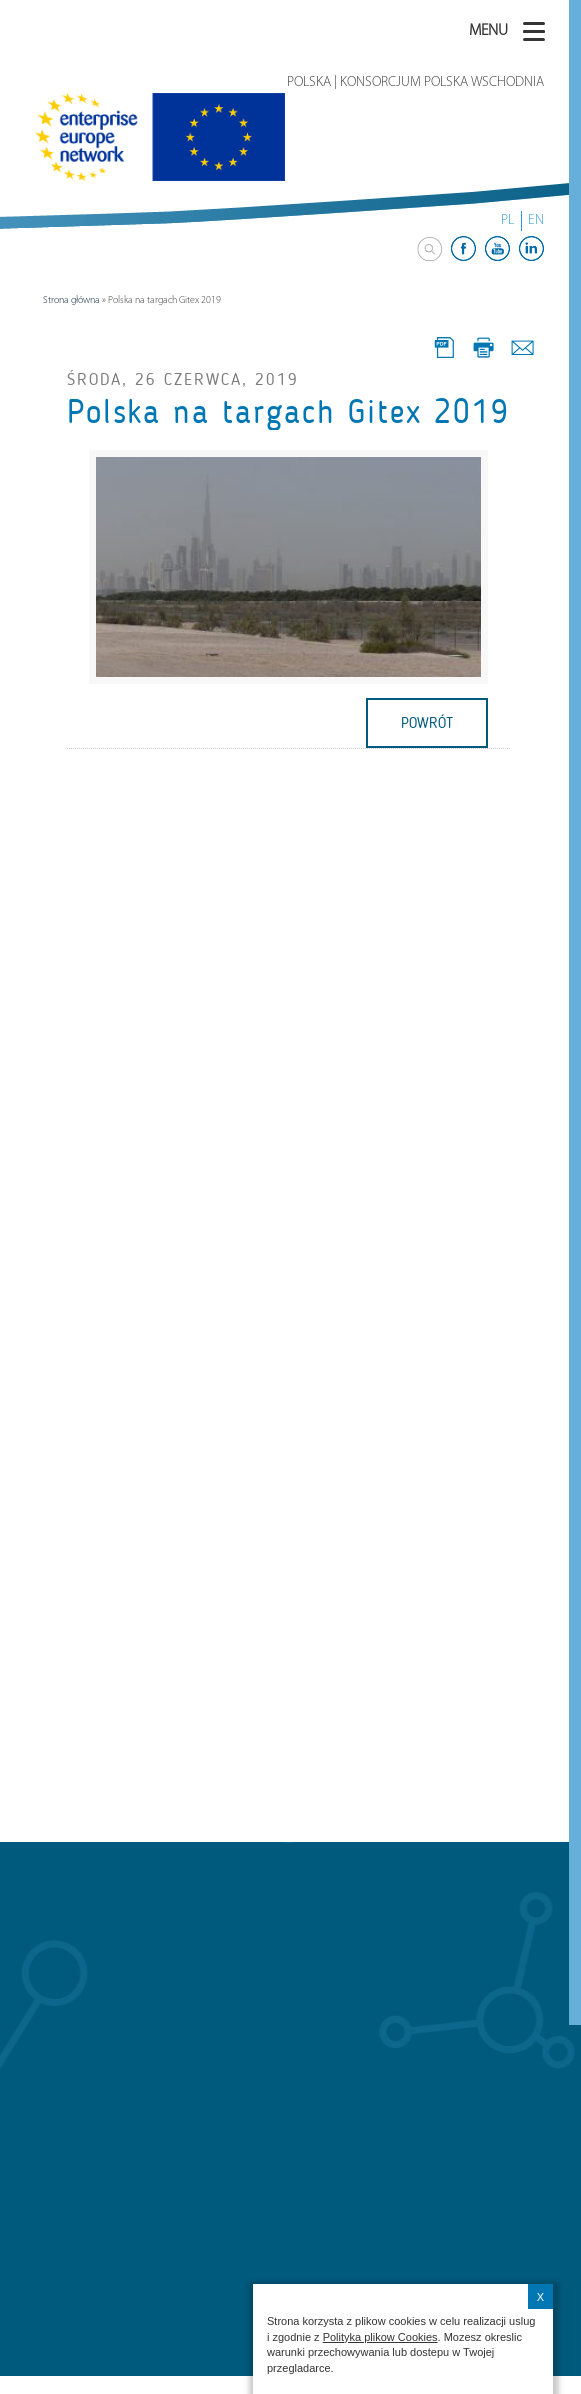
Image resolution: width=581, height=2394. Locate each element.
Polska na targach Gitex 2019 (288, 412)
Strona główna (71, 300)
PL (507, 220)
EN (536, 220)
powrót (427, 723)
